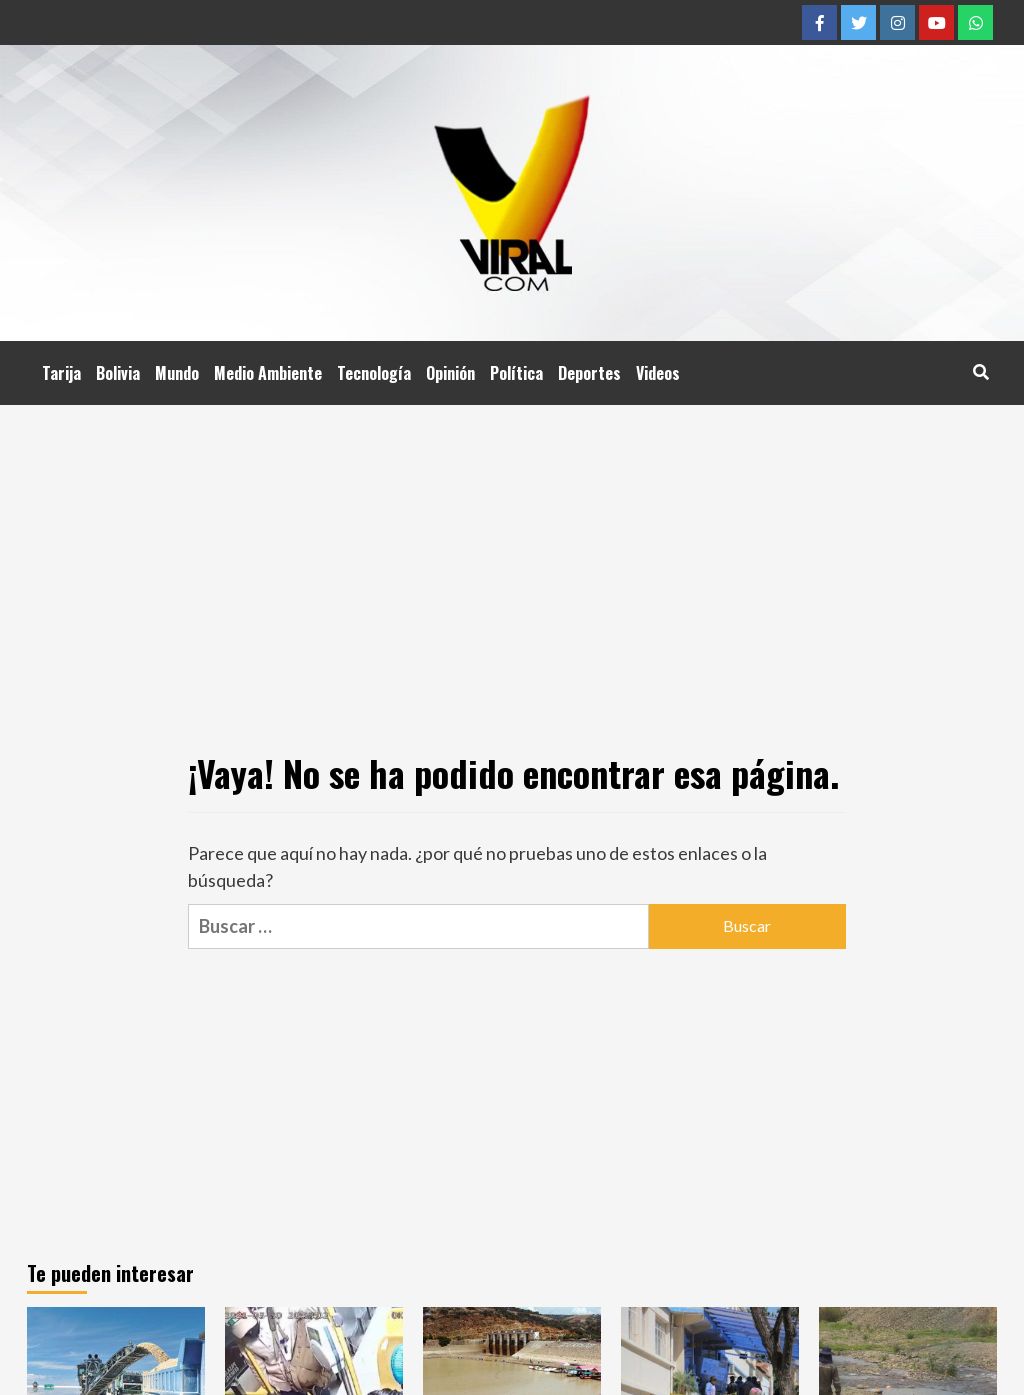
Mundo (177, 373)
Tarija (61, 373)
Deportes (589, 373)
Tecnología (374, 373)
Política (516, 373)
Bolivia (118, 373)
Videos (658, 373)
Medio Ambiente (268, 373)
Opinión (450, 373)
